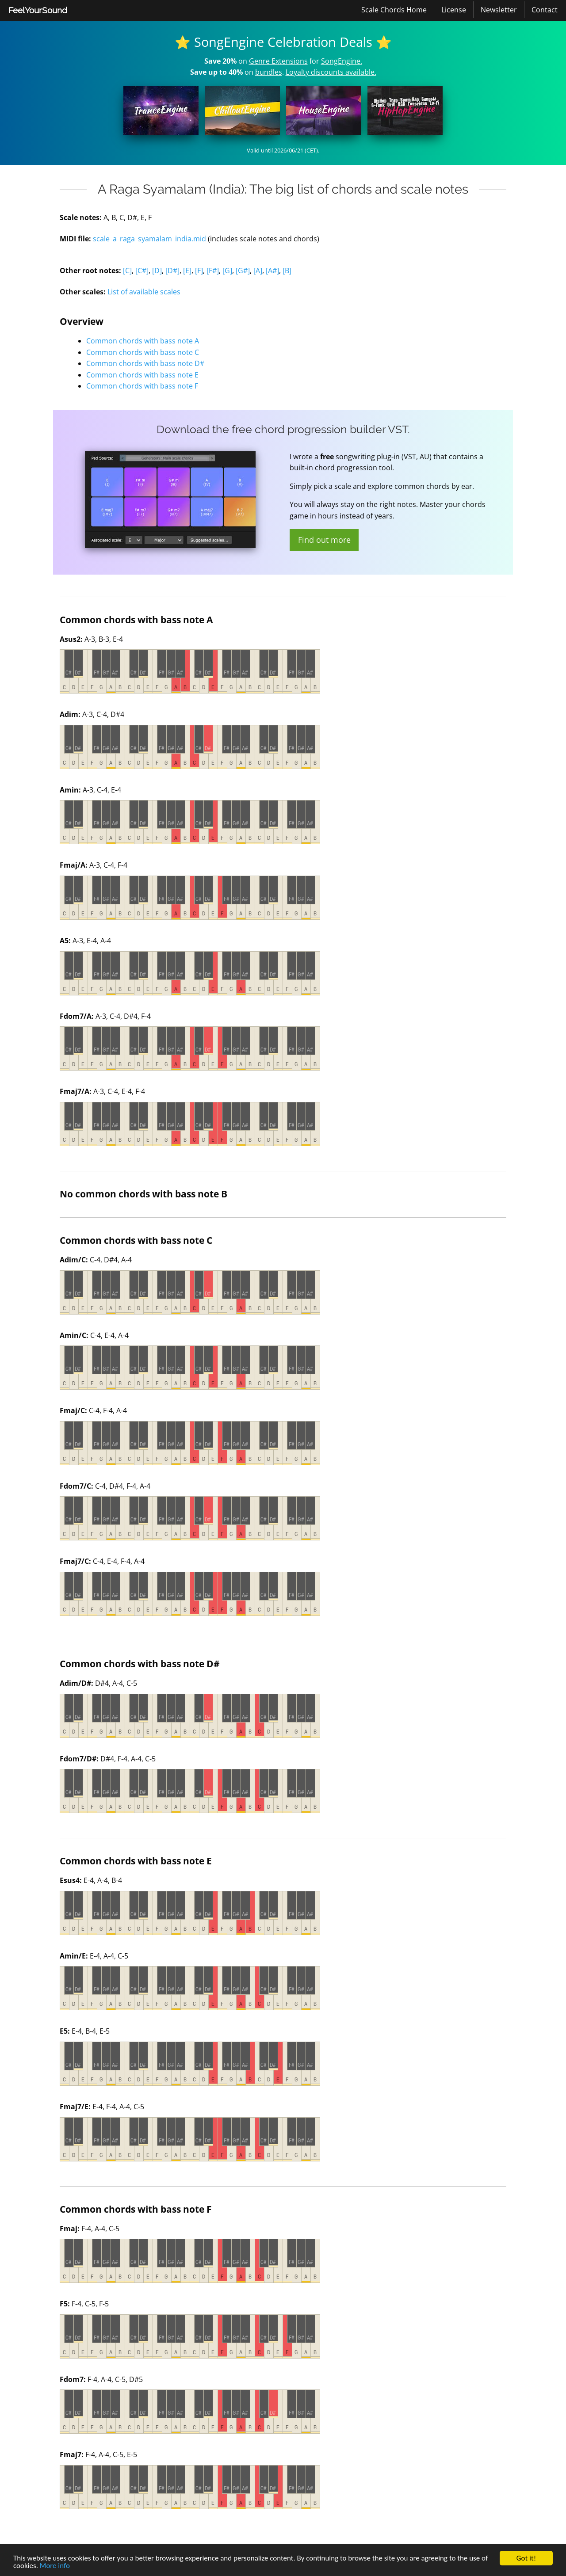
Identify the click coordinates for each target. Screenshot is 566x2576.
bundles (268, 72)
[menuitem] (37, 10)
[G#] (243, 270)
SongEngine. (341, 61)
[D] (157, 270)
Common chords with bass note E (142, 375)
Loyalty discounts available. (331, 72)
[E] (187, 270)
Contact (545, 10)
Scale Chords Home (394, 10)
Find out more (324, 539)
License (453, 10)
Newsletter (499, 10)
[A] (257, 270)
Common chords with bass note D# (145, 363)
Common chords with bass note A (142, 341)
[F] (199, 270)
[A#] (272, 270)
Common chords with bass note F (142, 386)
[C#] (142, 270)
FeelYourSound (37, 10)
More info (55, 2566)
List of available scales (143, 292)
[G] (227, 270)
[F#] (213, 270)
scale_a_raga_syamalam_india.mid (149, 239)
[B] (287, 270)
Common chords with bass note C (142, 352)
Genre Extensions (278, 61)
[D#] (172, 270)
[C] (127, 270)
